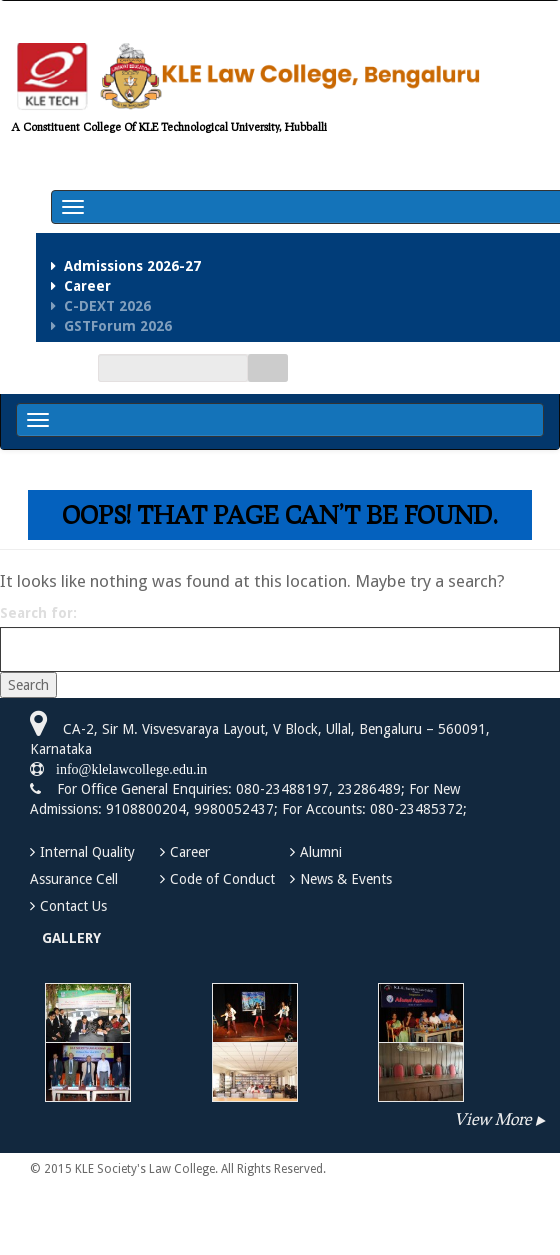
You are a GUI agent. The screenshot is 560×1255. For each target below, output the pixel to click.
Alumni (321, 852)
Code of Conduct (222, 879)
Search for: (38, 613)
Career (190, 852)
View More (492, 1118)
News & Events (346, 879)
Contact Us (73, 906)
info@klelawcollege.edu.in (125, 769)
